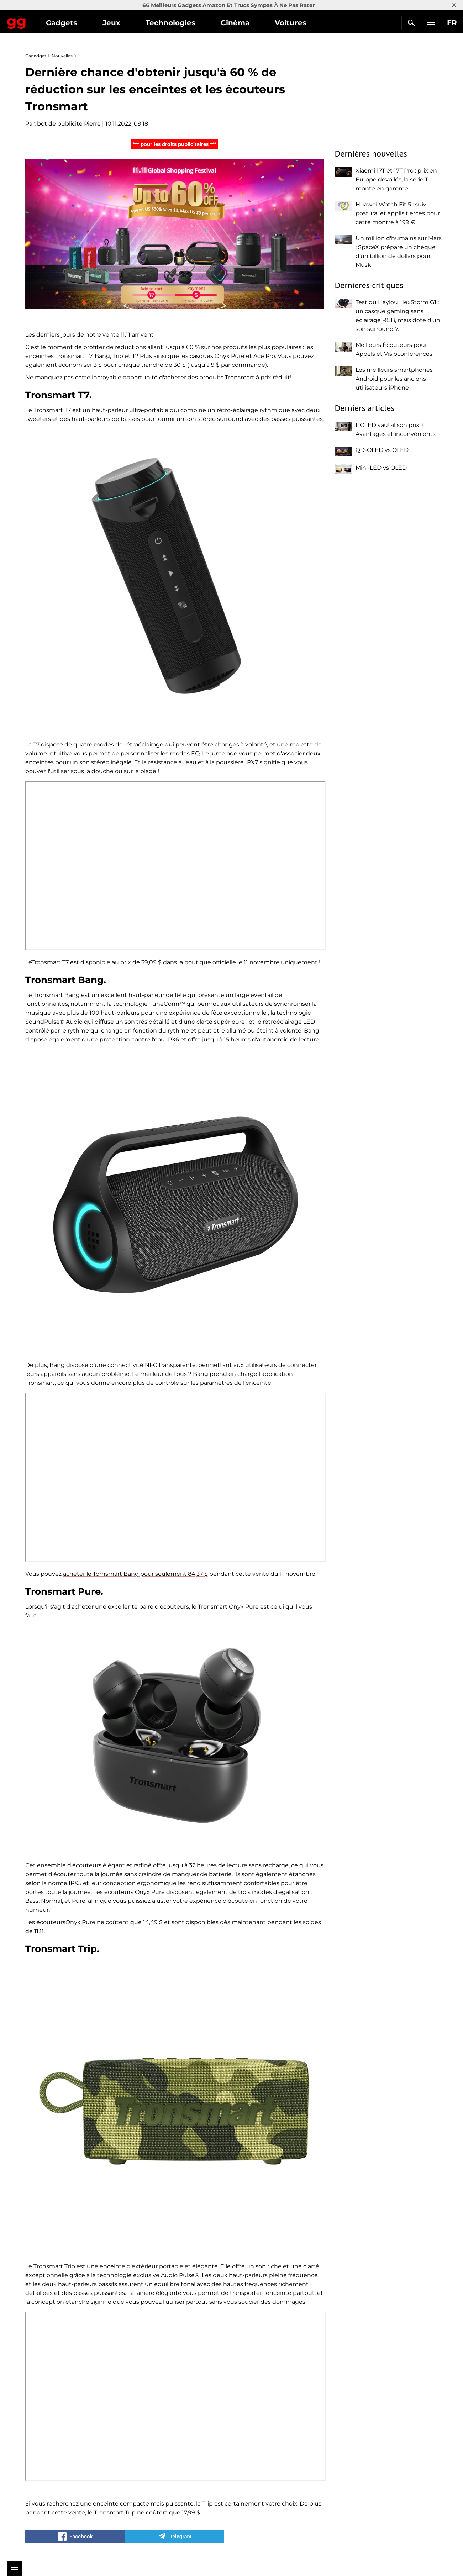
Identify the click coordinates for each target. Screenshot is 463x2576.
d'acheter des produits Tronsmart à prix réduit (224, 377)
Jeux (174, 23)
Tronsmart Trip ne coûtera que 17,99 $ (147, 2512)
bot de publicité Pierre (69, 123)
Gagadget (48, 19)
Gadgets (124, 23)
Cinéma (297, 23)
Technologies (233, 23)
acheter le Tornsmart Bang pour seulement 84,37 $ (135, 1574)
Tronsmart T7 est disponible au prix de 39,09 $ (96, 962)
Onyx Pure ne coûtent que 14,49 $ (114, 1922)
